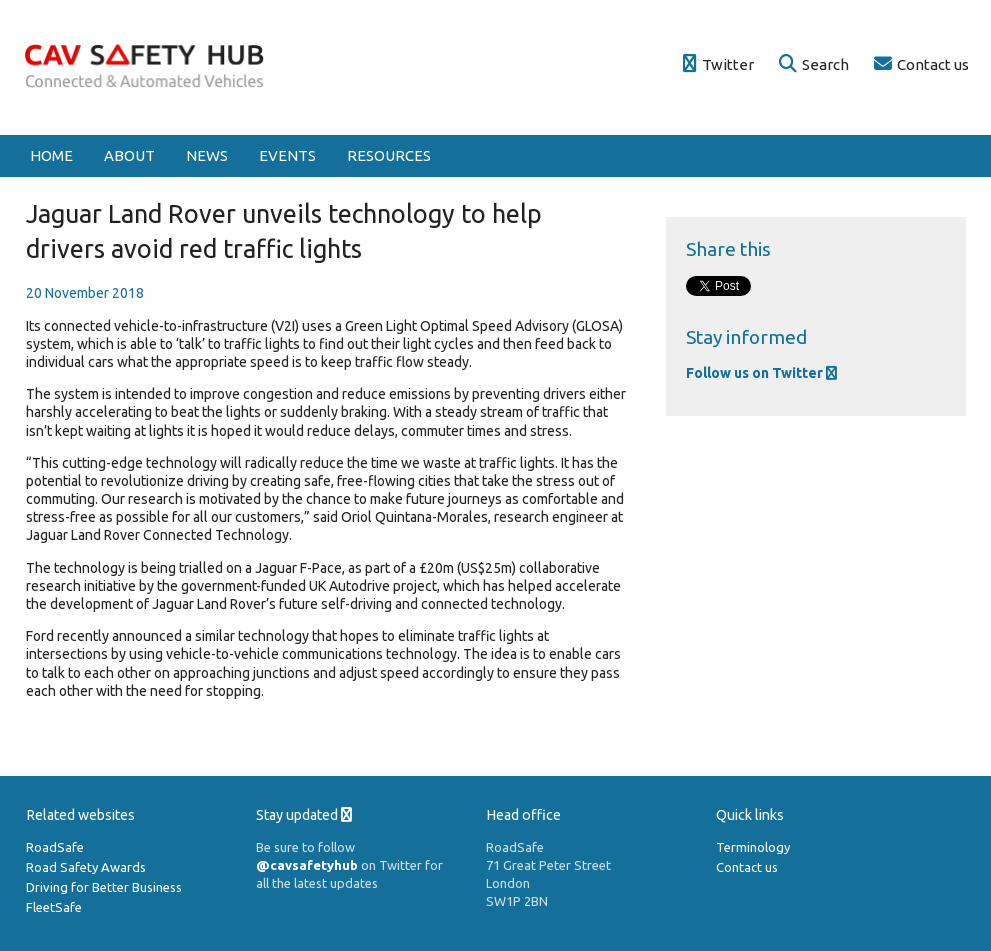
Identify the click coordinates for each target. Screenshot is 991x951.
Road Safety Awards (86, 867)
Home (51, 155)
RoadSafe (55, 847)
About (129, 155)
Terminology (753, 847)
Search (814, 64)
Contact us (921, 64)
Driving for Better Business (104, 887)
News (207, 155)
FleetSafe (54, 907)
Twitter (718, 64)
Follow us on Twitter (761, 373)
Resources (389, 155)
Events (287, 155)
